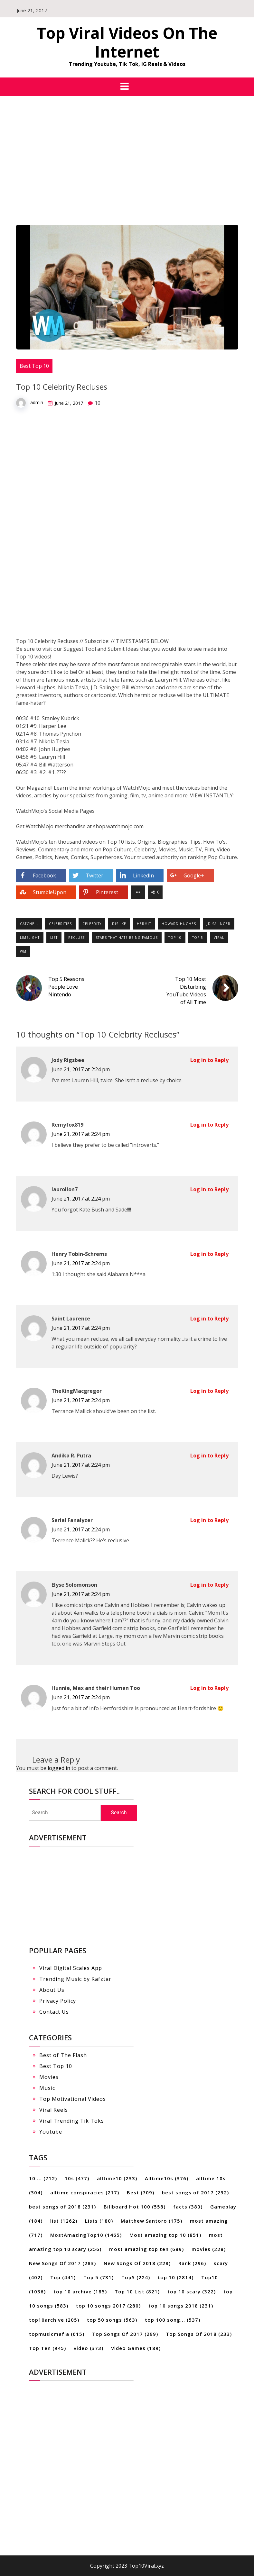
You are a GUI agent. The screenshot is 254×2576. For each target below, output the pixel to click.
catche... (29, 923)
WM (23, 951)
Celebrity (91, 923)
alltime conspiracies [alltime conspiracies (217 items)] (84, 2192)
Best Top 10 (34, 365)
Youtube (50, 2131)
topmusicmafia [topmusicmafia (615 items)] (56, 2334)
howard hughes (179, 923)
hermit (144, 923)
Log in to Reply (209, 1060)
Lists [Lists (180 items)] (99, 2221)
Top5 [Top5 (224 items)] (135, 2277)
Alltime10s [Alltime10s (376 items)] (166, 2178)
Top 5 (197, 937)
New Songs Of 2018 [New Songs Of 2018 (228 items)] (137, 2263)
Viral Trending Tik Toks (71, 2120)
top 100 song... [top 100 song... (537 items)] (172, 2320)
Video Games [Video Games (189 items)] (136, 2348)
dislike (119, 923)
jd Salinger (218, 923)
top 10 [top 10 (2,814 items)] (175, 2277)
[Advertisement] (127, 144)
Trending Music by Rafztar (75, 1978)
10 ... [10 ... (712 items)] (43, 2178)
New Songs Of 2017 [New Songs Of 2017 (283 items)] (62, 2263)
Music (47, 2087)
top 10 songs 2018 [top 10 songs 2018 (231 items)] (180, 2305)
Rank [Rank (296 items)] (192, 2263)
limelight (30, 937)
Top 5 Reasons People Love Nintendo (66, 986)
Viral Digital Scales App (70, 1968)
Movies (49, 2077)
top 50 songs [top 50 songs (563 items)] (112, 2320)
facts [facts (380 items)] (187, 2206)
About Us (51, 1989)
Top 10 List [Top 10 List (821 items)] (137, 2291)
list (54, 937)
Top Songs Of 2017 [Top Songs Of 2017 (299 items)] (125, 2334)
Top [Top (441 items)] (63, 2277)
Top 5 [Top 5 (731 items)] (98, 2277)
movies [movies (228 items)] (209, 2249)
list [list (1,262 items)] (63, 2221)
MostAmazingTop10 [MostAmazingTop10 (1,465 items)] (86, 2235)
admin (36, 402)
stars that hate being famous (127, 937)
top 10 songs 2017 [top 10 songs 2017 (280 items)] (108, 2305)
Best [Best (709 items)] (140, 2192)
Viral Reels (53, 2109)
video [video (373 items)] (88, 2348)
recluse (76, 937)
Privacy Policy (57, 2000)
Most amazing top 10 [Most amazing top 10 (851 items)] (165, 2235)
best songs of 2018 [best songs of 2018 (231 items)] (62, 2206)
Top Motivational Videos (72, 2098)
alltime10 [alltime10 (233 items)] (117, 2178)
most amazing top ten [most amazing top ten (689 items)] (146, 2249)
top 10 (175, 937)
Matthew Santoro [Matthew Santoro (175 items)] (151, 2221)
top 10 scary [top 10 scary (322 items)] (191, 2291)
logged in (59, 1768)
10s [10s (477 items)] (77, 2178)
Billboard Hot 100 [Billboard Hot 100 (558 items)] (134, 2206)
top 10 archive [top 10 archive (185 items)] (80, 2291)
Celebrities (60, 923)
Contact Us (54, 2011)
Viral (219, 937)
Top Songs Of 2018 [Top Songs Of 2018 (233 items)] (199, 2334)
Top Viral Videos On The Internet (127, 42)
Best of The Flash (63, 2055)
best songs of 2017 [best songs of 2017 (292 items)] (195, 2192)
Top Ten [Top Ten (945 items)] (47, 2348)
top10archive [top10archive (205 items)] (54, 2320)
